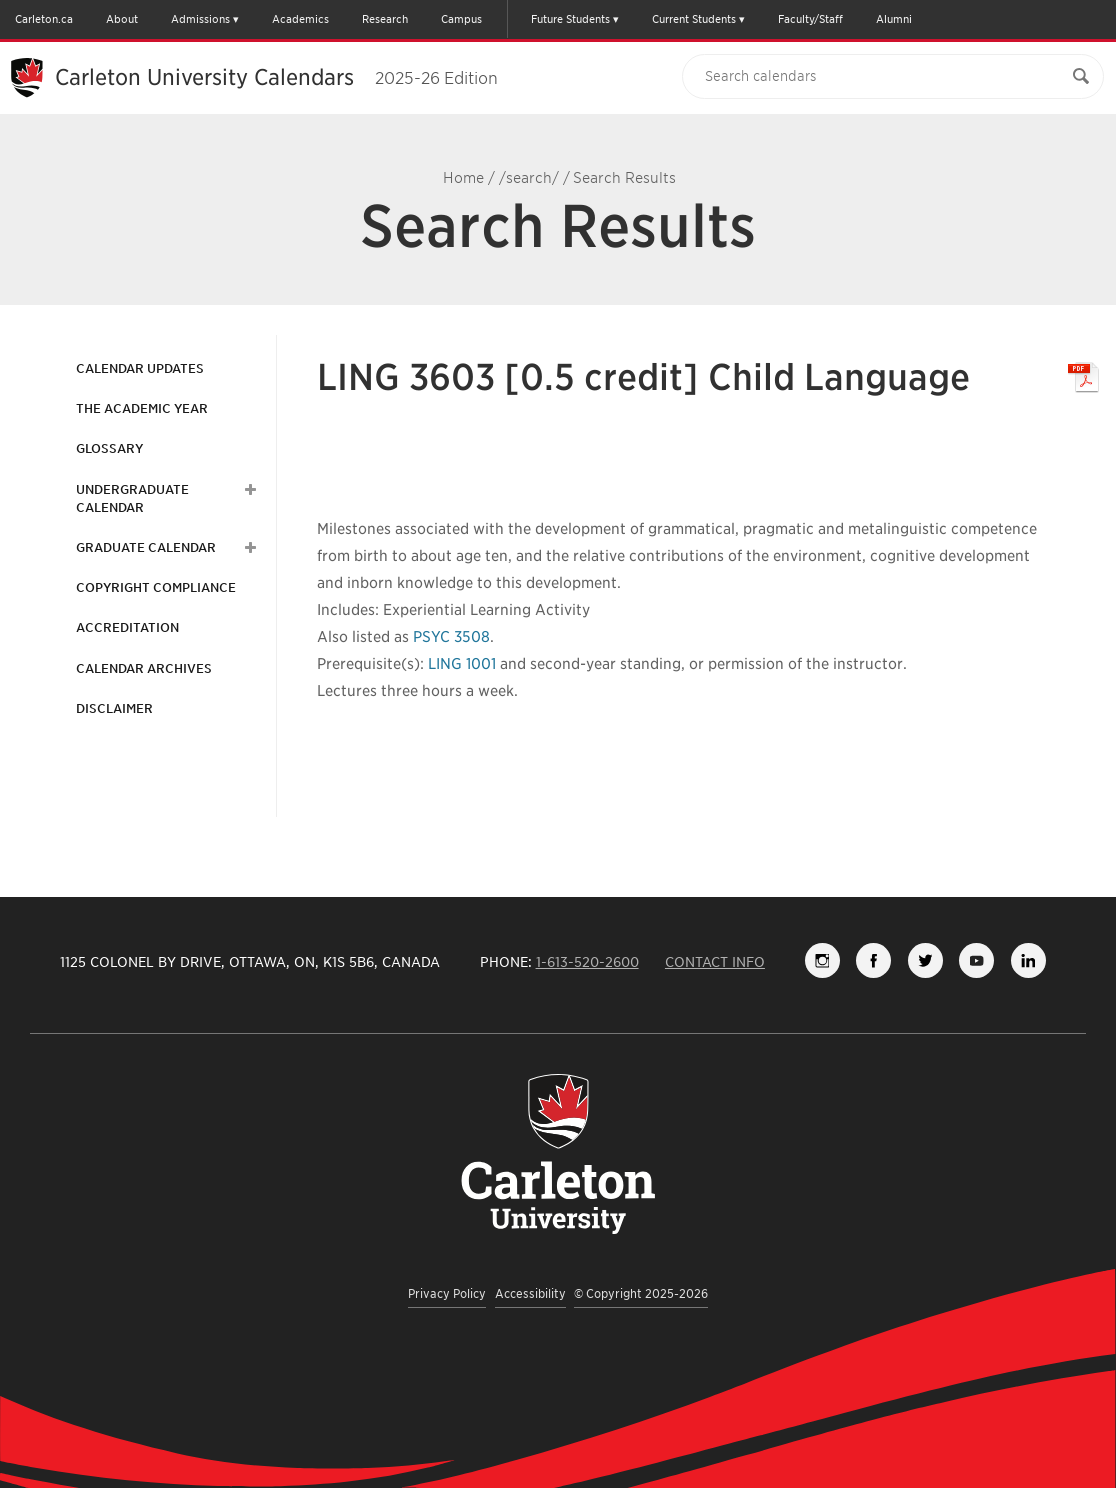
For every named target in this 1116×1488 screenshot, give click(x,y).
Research (385, 19)
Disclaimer (114, 708)
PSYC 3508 (451, 637)
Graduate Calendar (146, 547)
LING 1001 (462, 664)
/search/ (529, 178)
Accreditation (127, 627)
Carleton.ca (44, 19)
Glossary (109, 448)
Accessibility (530, 1293)
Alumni (894, 19)
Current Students (694, 19)
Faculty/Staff (810, 19)
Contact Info (715, 962)
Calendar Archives (144, 668)
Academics (300, 19)
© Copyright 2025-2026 (641, 1293)
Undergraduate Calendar (132, 498)
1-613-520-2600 (587, 962)
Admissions (200, 19)
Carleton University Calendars (276, 77)
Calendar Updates (140, 368)
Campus (461, 19)
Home (463, 178)
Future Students (570, 19)
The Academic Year (142, 408)
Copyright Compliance (156, 587)
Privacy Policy (447, 1293)
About (122, 19)
